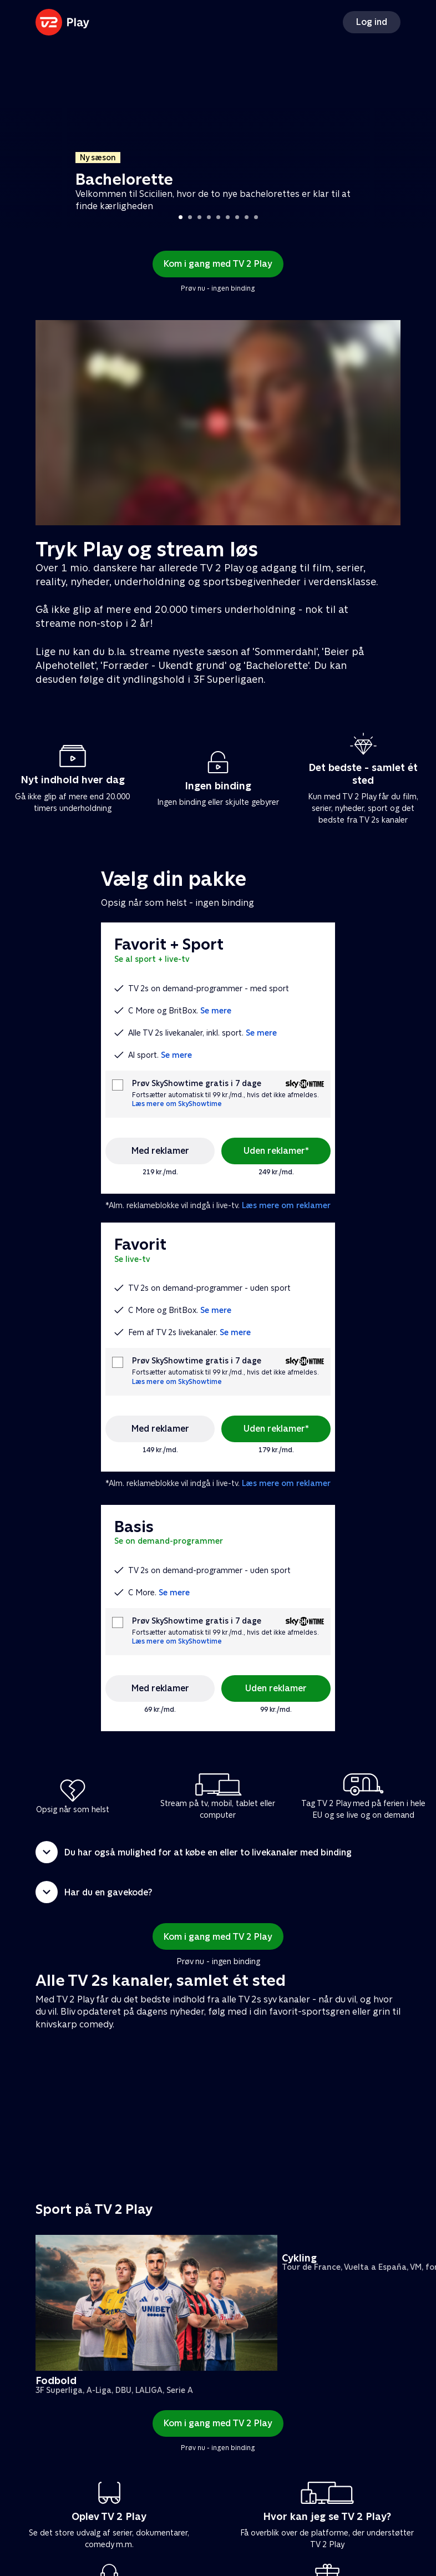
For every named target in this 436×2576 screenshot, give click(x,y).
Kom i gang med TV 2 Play (218, 263)
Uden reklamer (276, 1688)
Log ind (371, 22)
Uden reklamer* (276, 1150)
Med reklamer (160, 1150)
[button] (218, 1852)
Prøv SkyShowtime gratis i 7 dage (196, 1083)
